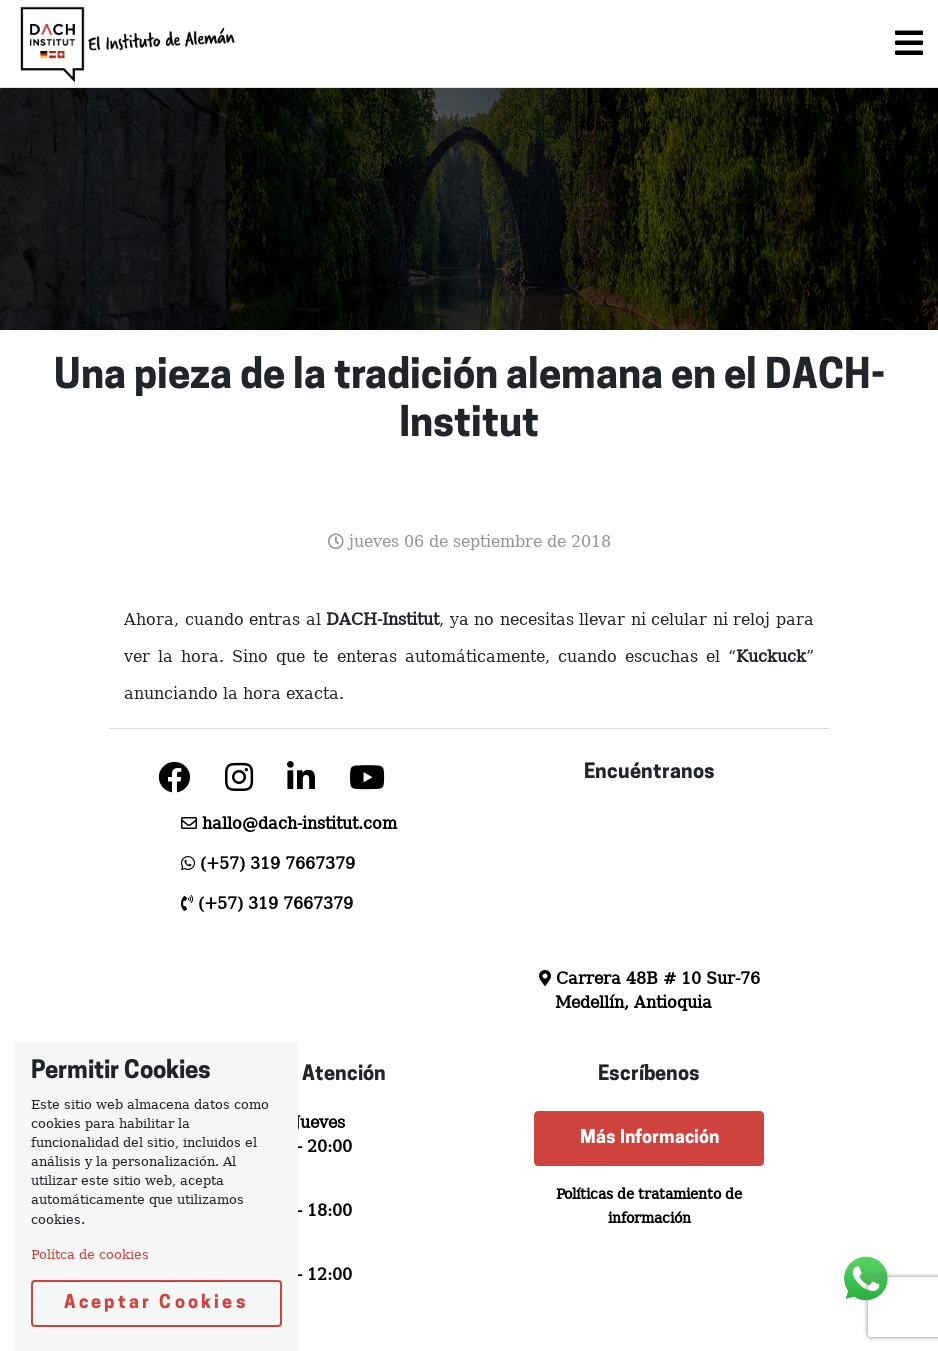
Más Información (649, 1138)
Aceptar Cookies (156, 1303)
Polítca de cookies (90, 1254)
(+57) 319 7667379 (277, 863)
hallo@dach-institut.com (299, 823)
